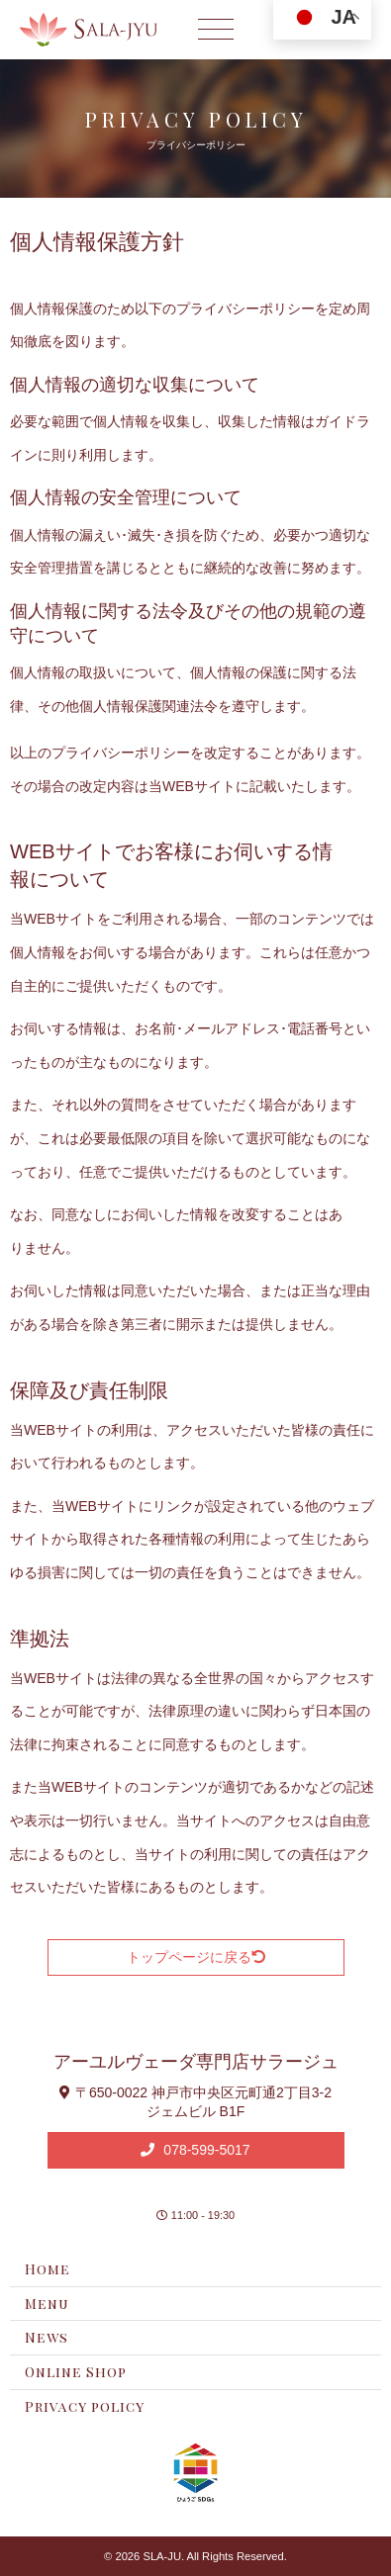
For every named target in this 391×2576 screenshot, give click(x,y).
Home (47, 2269)
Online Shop (76, 2371)
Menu (47, 2303)
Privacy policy (85, 2406)
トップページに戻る (196, 1957)
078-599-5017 (204, 2150)
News (46, 2337)
